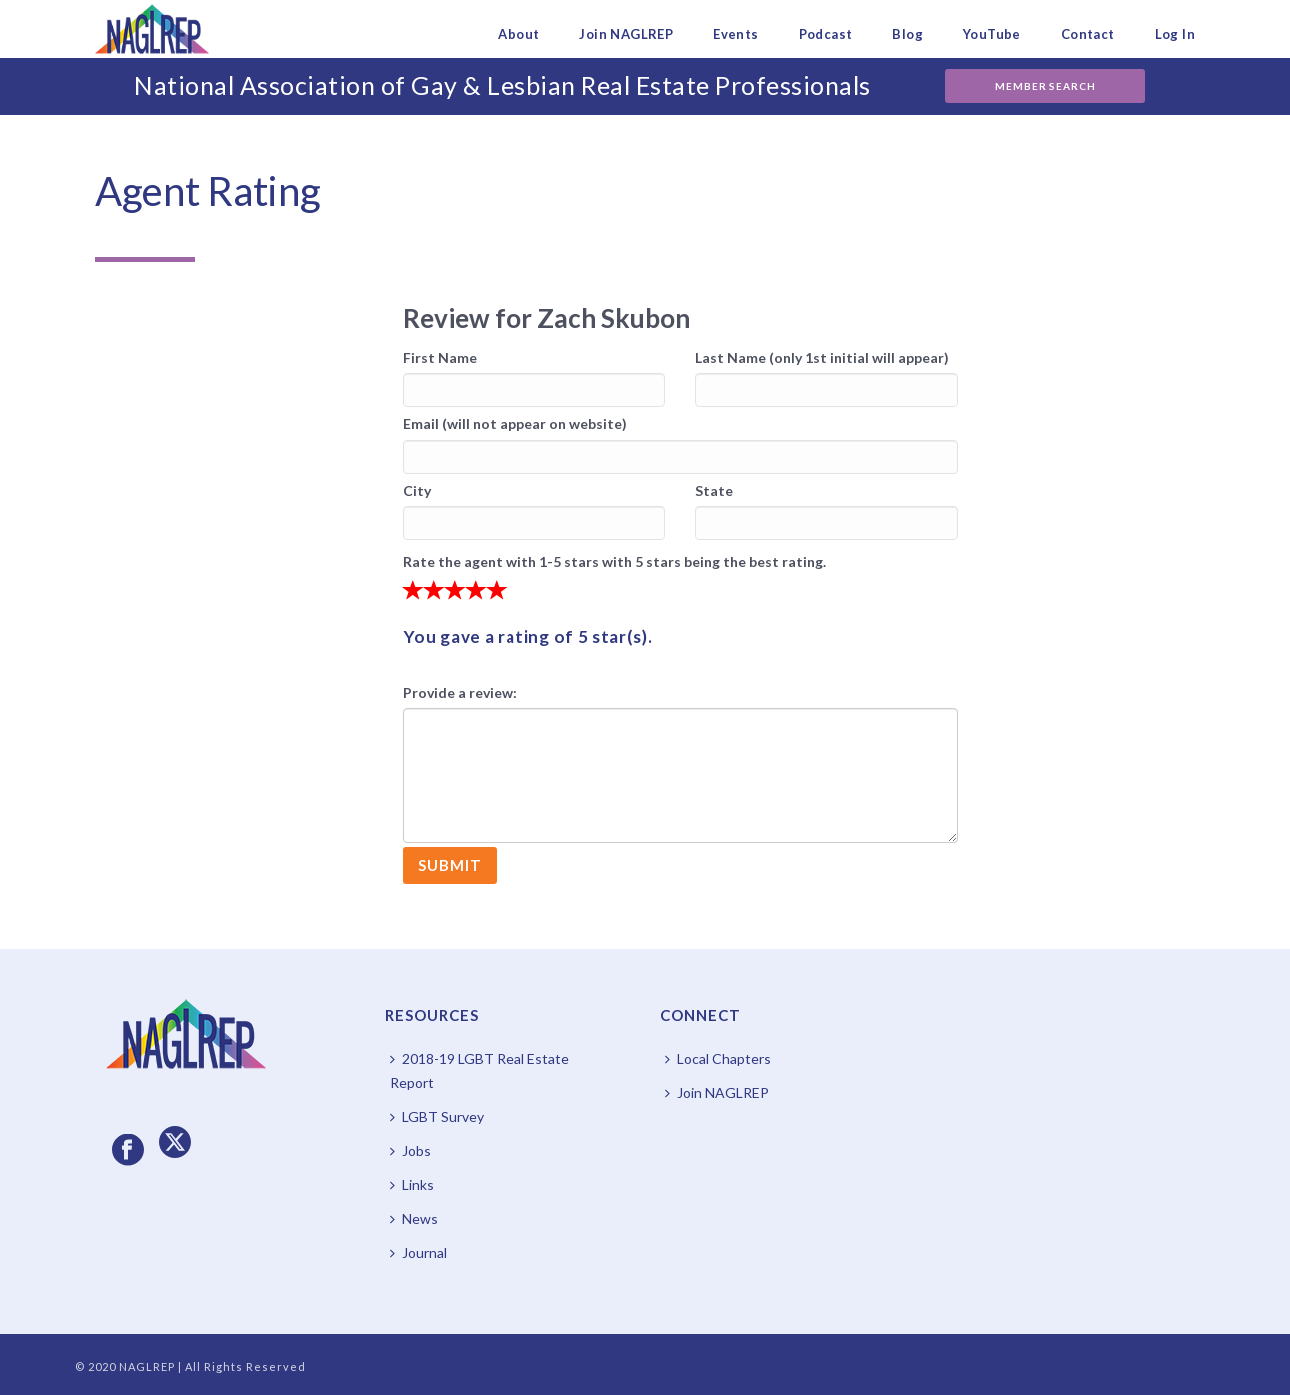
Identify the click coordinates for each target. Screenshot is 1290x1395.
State (714, 490)
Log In (1175, 34)
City (417, 490)
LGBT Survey (437, 1116)
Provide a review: (460, 692)
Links (412, 1184)
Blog (907, 34)
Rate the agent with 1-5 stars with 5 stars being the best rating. (614, 561)
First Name (440, 357)
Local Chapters (718, 1058)
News (414, 1218)
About (518, 34)
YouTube (992, 34)
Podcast (826, 34)
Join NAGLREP (626, 34)
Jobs (410, 1150)
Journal (418, 1252)
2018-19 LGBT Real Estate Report (479, 1070)
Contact (1088, 34)
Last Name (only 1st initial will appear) (822, 357)
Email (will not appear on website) (515, 423)
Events (735, 34)
